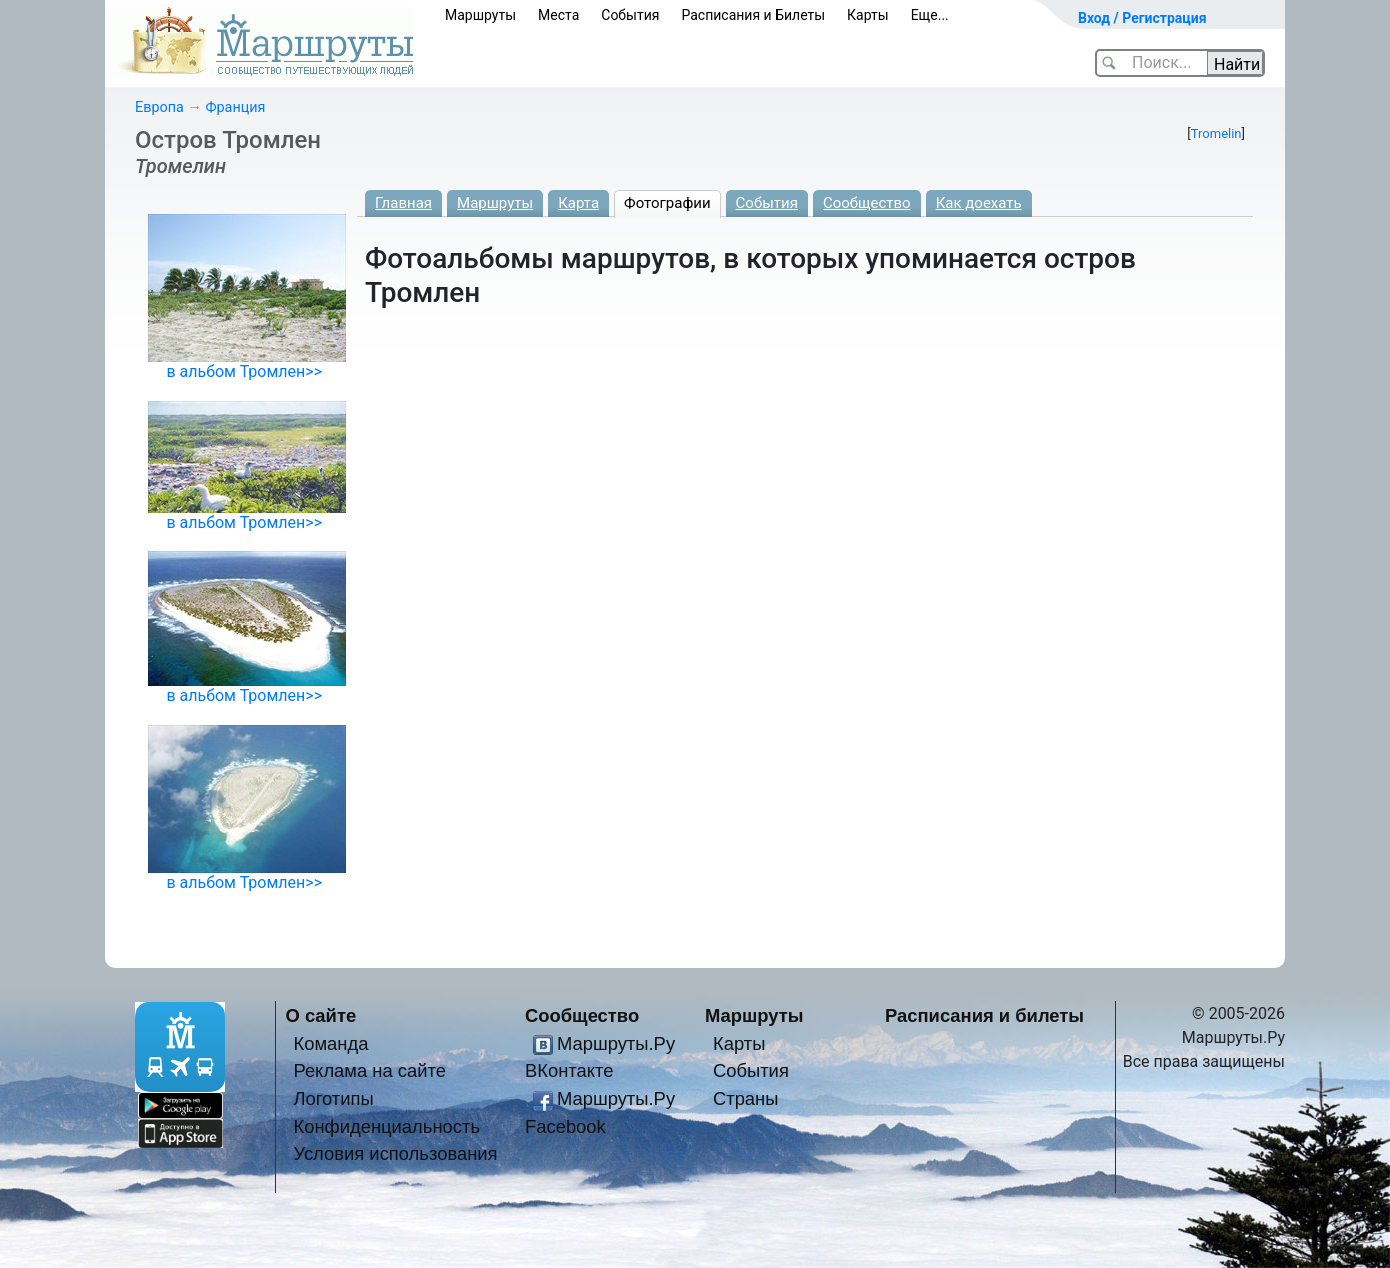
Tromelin (1216, 133)
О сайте (321, 1015)
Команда (330, 1043)
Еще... (930, 15)
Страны (746, 1098)
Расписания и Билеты (753, 15)
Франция (235, 107)
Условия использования (395, 1153)
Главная (403, 203)
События (630, 15)
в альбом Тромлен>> (244, 371)
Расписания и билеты (984, 1015)
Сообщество (867, 203)
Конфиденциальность (386, 1126)
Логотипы (333, 1098)
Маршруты (480, 15)
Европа (159, 107)
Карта (578, 203)
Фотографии (667, 203)
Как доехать (979, 203)
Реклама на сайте (369, 1070)
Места (558, 15)
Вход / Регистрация (1142, 18)
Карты (868, 15)
